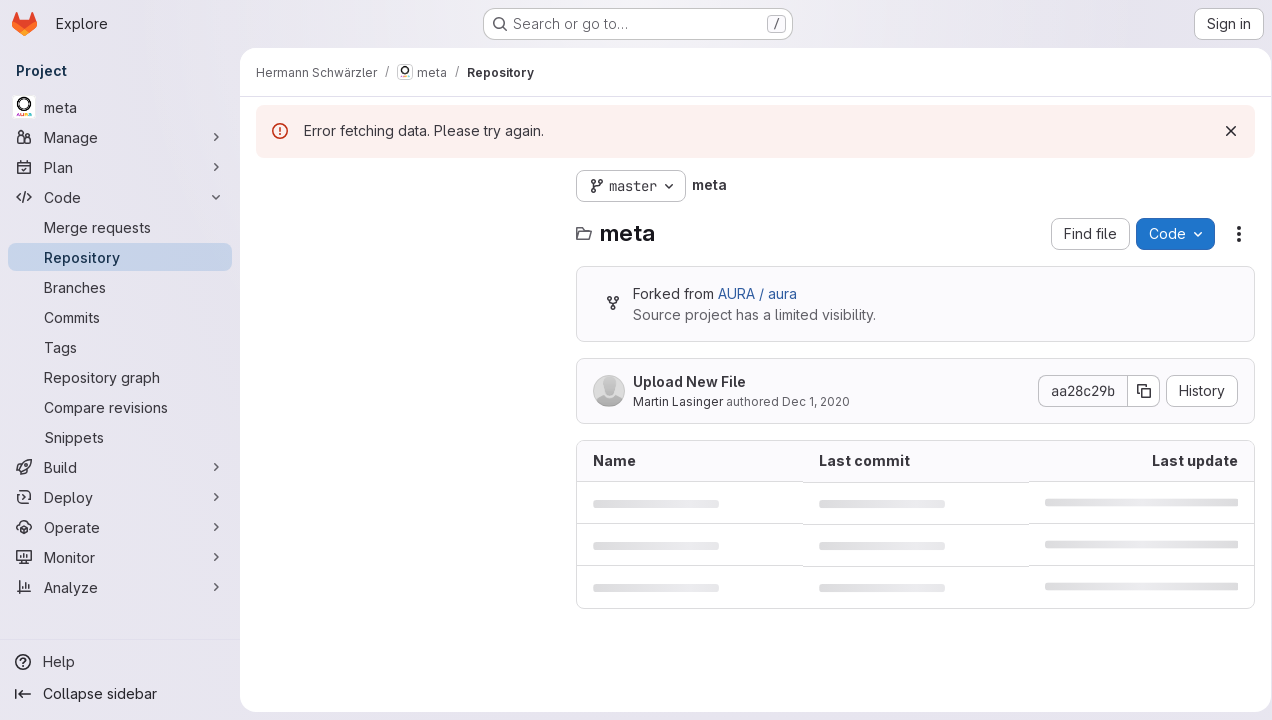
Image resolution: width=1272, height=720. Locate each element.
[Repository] (120, 257)
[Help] (120, 662)
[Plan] (120, 167)
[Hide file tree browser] (272, 186)
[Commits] (120, 317)
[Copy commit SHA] (1137, 391)
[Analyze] (120, 587)
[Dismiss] (1224, 131)
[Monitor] (120, 557)
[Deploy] (120, 497)
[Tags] (120, 347)
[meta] (120, 107)
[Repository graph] (120, 377)
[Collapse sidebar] (120, 694)
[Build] (120, 467)
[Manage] (120, 137)
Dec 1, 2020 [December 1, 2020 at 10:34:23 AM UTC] (816, 401)
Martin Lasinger (678, 401)
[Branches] (120, 287)
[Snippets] (120, 437)
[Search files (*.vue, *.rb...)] (406, 226)
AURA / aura (757, 293)
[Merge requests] (120, 227)
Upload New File (689, 381)
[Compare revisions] (120, 407)
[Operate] (120, 527)
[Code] (120, 197)
